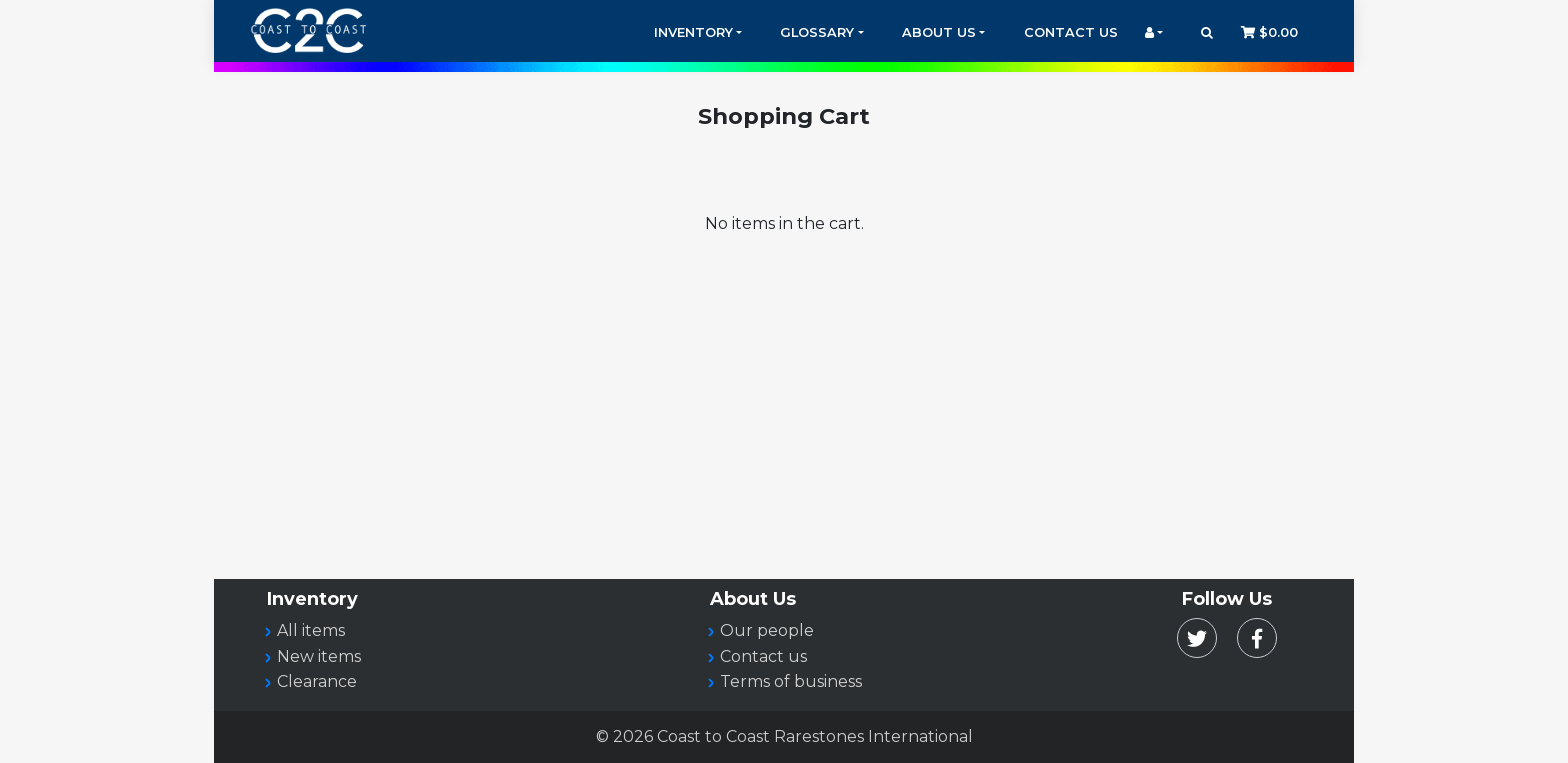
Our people (767, 630)
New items (319, 656)
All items (311, 630)
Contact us (763, 656)
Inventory (693, 32)
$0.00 (1269, 32)
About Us (939, 32)
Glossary (817, 32)
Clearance (317, 681)
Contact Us (1071, 32)
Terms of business (791, 681)
